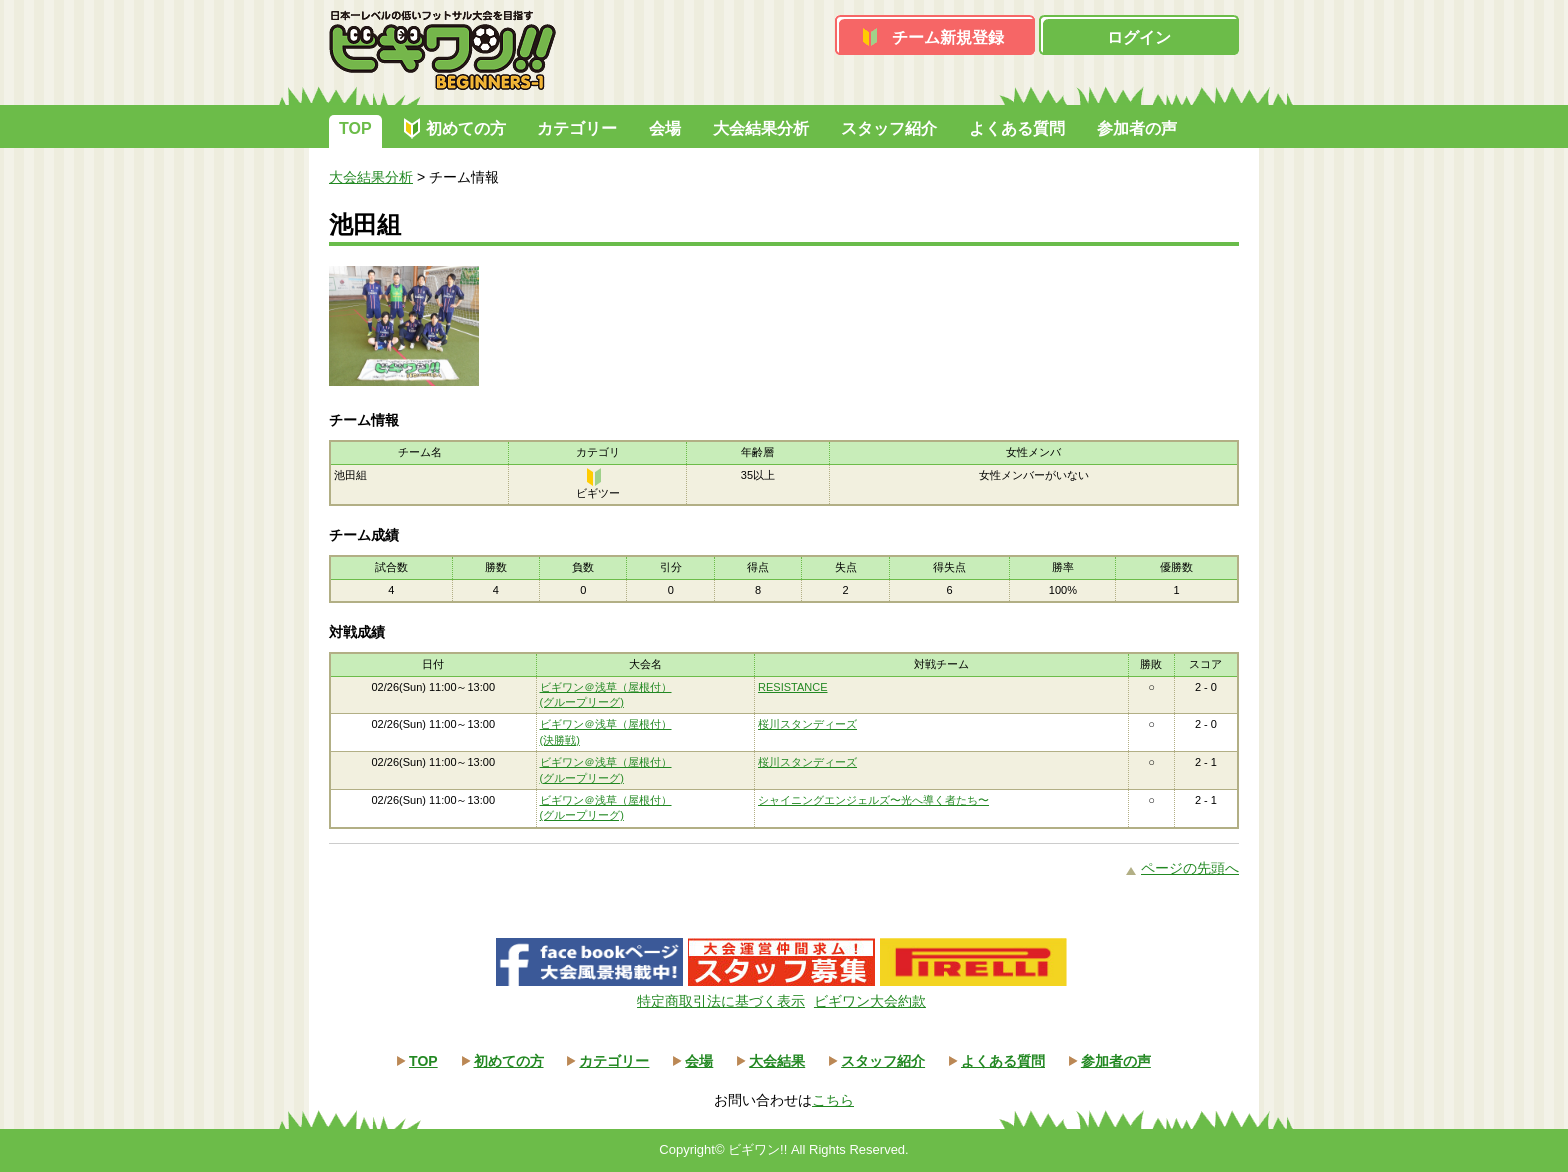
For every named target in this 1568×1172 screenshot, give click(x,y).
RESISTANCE (792, 687)
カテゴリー (577, 128)
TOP (355, 128)
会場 (665, 128)
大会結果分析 (761, 128)
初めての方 (466, 128)
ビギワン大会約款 (870, 1001)
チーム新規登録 (948, 37)
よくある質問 (1017, 128)
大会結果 (777, 1061)
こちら (833, 1100)
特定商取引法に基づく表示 (721, 1001)
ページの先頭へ (1190, 868)
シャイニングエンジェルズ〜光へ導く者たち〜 (873, 800)
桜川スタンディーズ (807, 724)
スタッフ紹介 (889, 128)
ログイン (1139, 37)
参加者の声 (1137, 128)
